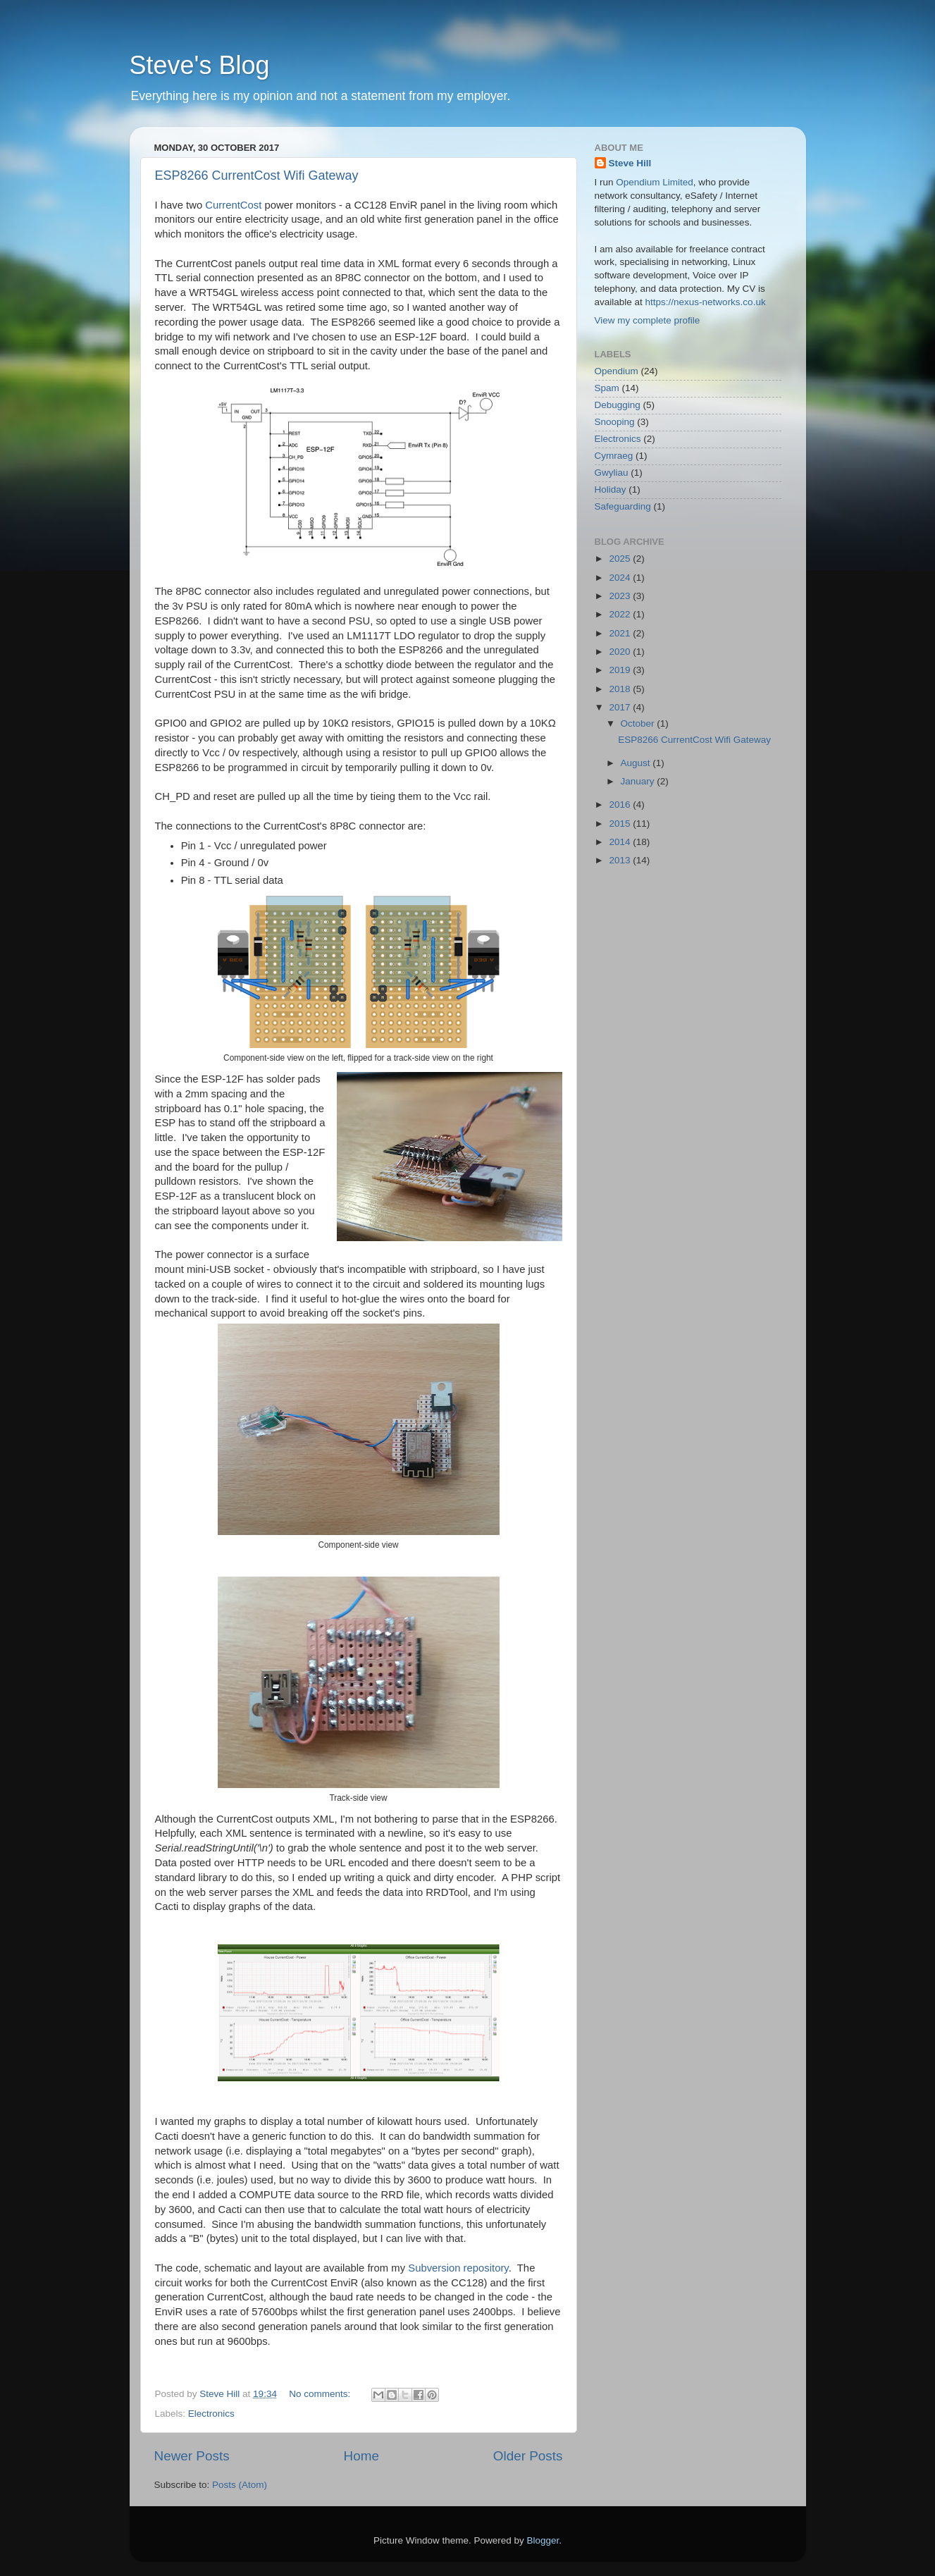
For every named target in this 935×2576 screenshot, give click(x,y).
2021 (621, 633)
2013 (621, 860)
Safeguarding (623, 506)
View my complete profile (647, 320)
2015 (621, 823)
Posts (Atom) (239, 2484)
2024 (621, 577)
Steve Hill (630, 163)
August (637, 763)
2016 (621, 804)
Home (361, 2455)
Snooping (615, 422)
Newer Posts (192, 2455)
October (639, 723)
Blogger (543, 2540)
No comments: (321, 2394)
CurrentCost (233, 205)
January (639, 781)
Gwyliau (612, 472)
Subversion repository (458, 2268)
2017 (621, 707)
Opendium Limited (654, 182)
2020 (621, 651)
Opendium (616, 371)
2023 (621, 596)
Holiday (610, 489)
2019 (621, 670)
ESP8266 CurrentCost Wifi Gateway (257, 175)
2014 (621, 842)
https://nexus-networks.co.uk (705, 302)
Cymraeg (614, 455)
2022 (621, 614)
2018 (621, 689)
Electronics (211, 2413)
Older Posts (528, 2455)
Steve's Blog (200, 65)
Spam (607, 388)
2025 (621, 558)
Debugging (617, 405)
